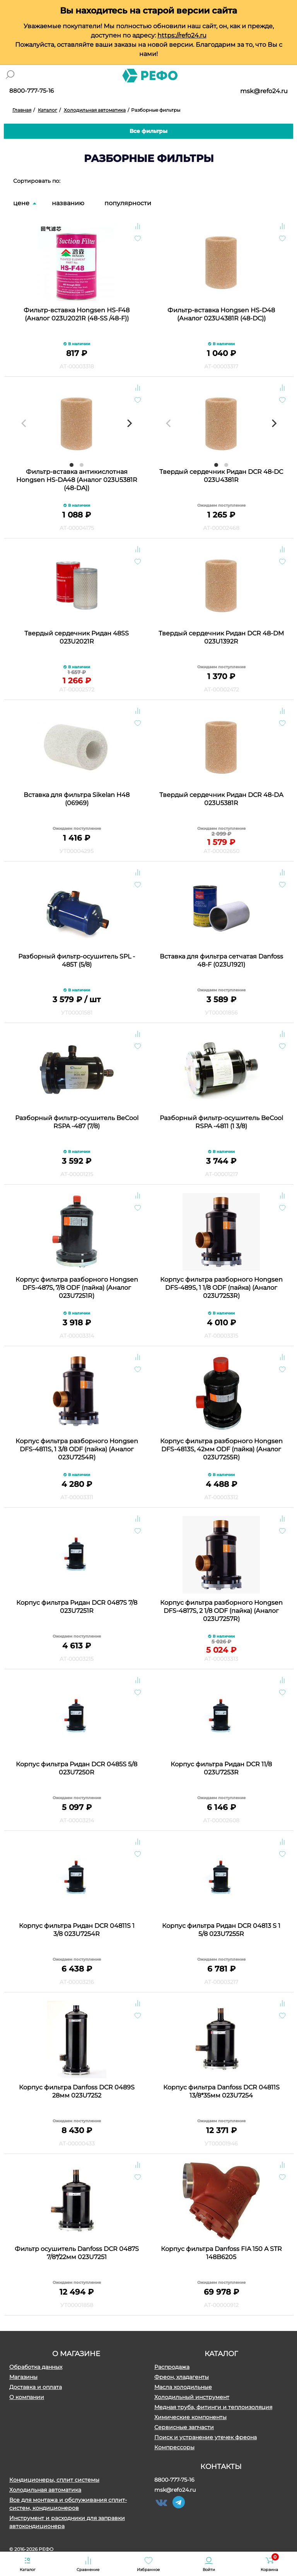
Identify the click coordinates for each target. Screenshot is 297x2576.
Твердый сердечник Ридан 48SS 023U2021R (76, 637)
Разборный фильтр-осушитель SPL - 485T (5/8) (76, 960)
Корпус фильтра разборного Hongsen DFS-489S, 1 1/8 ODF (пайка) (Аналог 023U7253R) (221, 1287)
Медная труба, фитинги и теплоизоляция (213, 2407)
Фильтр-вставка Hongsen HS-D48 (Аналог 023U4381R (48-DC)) (221, 314)
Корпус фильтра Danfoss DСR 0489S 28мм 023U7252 (77, 2091)
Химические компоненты (190, 2417)
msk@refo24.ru (264, 91)
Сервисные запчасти (184, 2427)
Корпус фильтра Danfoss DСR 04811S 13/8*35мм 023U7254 (221, 2091)
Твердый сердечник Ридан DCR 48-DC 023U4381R (221, 476)
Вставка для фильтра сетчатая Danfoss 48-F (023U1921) (221, 960)
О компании (26, 2397)
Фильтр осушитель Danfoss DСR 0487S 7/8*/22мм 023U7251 (77, 2253)
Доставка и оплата (35, 2387)
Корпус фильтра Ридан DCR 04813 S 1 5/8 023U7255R (221, 1930)
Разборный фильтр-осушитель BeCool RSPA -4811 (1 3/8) (221, 1122)
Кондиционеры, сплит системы (54, 2479)
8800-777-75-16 (31, 90)
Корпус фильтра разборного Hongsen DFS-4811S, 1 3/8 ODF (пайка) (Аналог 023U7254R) (76, 1449)
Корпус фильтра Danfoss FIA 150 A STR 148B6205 (221, 2253)
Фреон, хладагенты (181, 2376)
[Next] (128, 423)
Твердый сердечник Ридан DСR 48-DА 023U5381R (221, 799)
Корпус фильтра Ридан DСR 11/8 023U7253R (221, 1768)
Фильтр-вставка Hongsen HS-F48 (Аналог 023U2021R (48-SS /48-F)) (77, 314)
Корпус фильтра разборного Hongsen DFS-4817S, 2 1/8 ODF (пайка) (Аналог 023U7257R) (221, 1611)
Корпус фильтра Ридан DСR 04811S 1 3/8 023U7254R (77, 1930)
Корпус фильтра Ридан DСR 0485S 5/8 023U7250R (76, 1768)
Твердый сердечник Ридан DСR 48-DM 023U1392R (221, 637)
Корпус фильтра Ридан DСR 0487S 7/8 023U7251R (76, 1606)
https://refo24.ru (182, 35)
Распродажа (171, 2366)
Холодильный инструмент (191, 2397)
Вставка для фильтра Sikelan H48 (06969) (77, 799)
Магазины (23, 2376)
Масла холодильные (183, 2387)
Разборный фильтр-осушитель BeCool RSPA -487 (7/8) (76, 1122)
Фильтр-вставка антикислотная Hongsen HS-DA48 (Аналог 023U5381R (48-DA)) (76, 480)
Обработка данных (35, 2366)
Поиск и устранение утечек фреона (205, 2437)
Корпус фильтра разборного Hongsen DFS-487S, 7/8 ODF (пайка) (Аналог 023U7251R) (76, 1287)
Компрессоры (174, 2447)
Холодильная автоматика (45, 2489)
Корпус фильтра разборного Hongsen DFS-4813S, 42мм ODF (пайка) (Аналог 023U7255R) (221, 1449)
